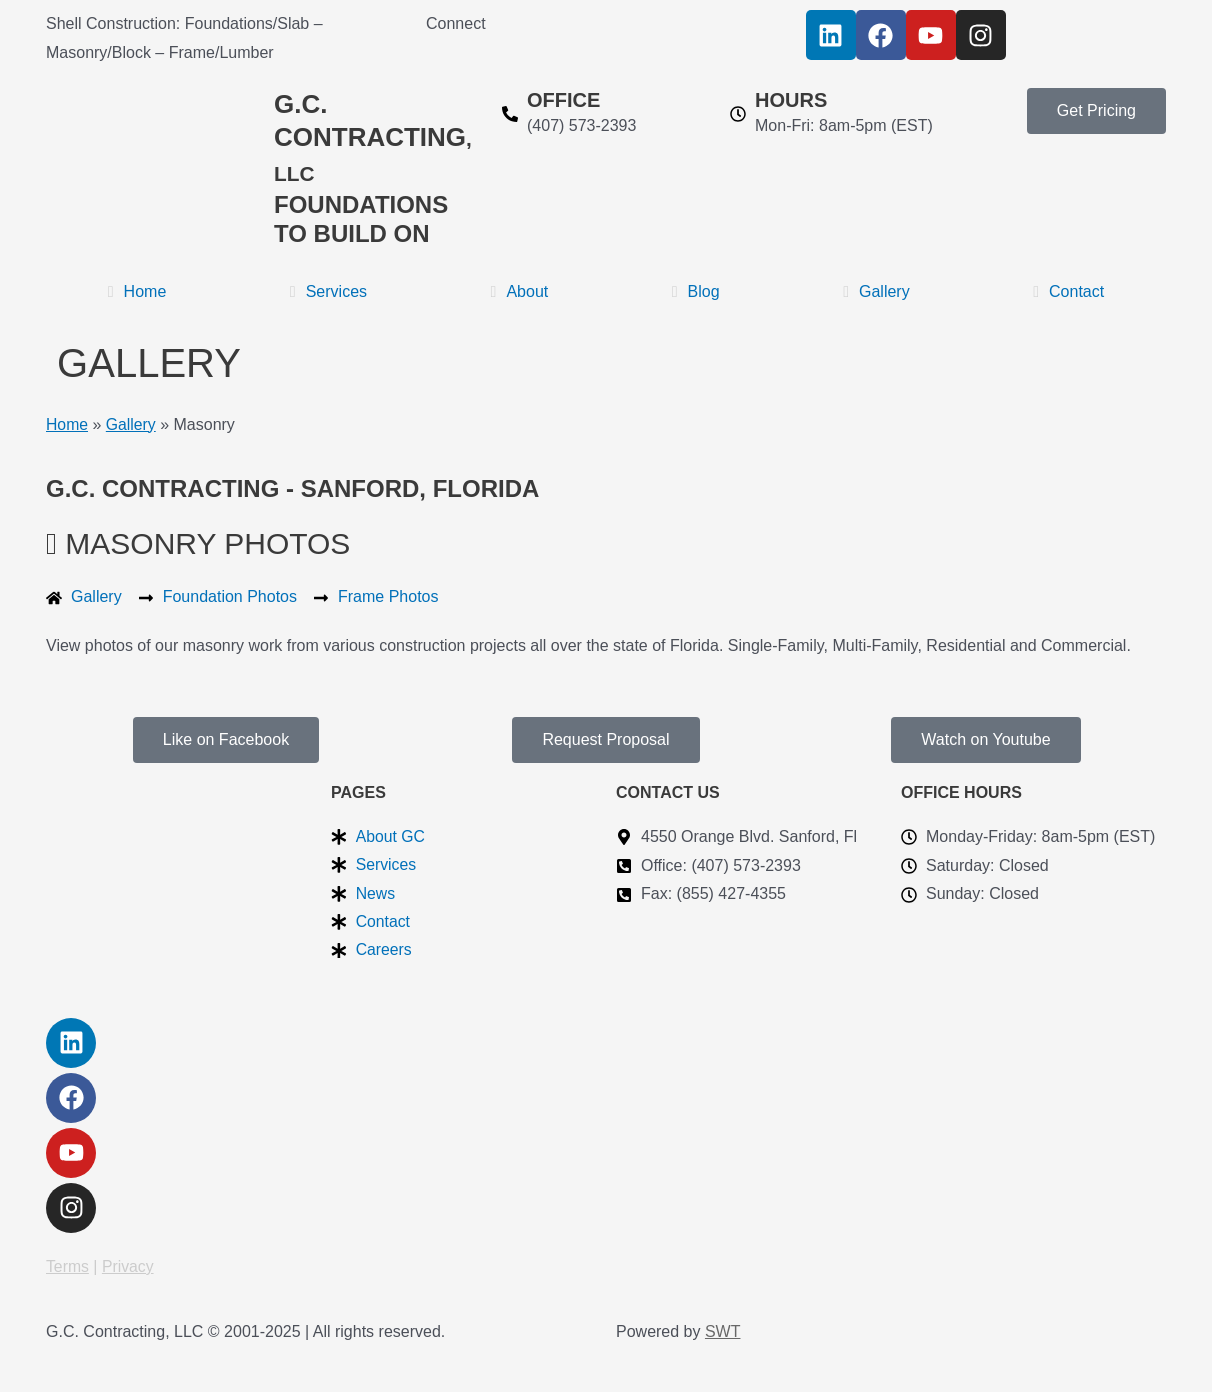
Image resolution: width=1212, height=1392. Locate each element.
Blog (696, 291)
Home (137, 291)
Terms (68, 1266)
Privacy (129, 1266)
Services (328, 291)
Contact (1068, 291)
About (520, 291)
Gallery (876, 291)
